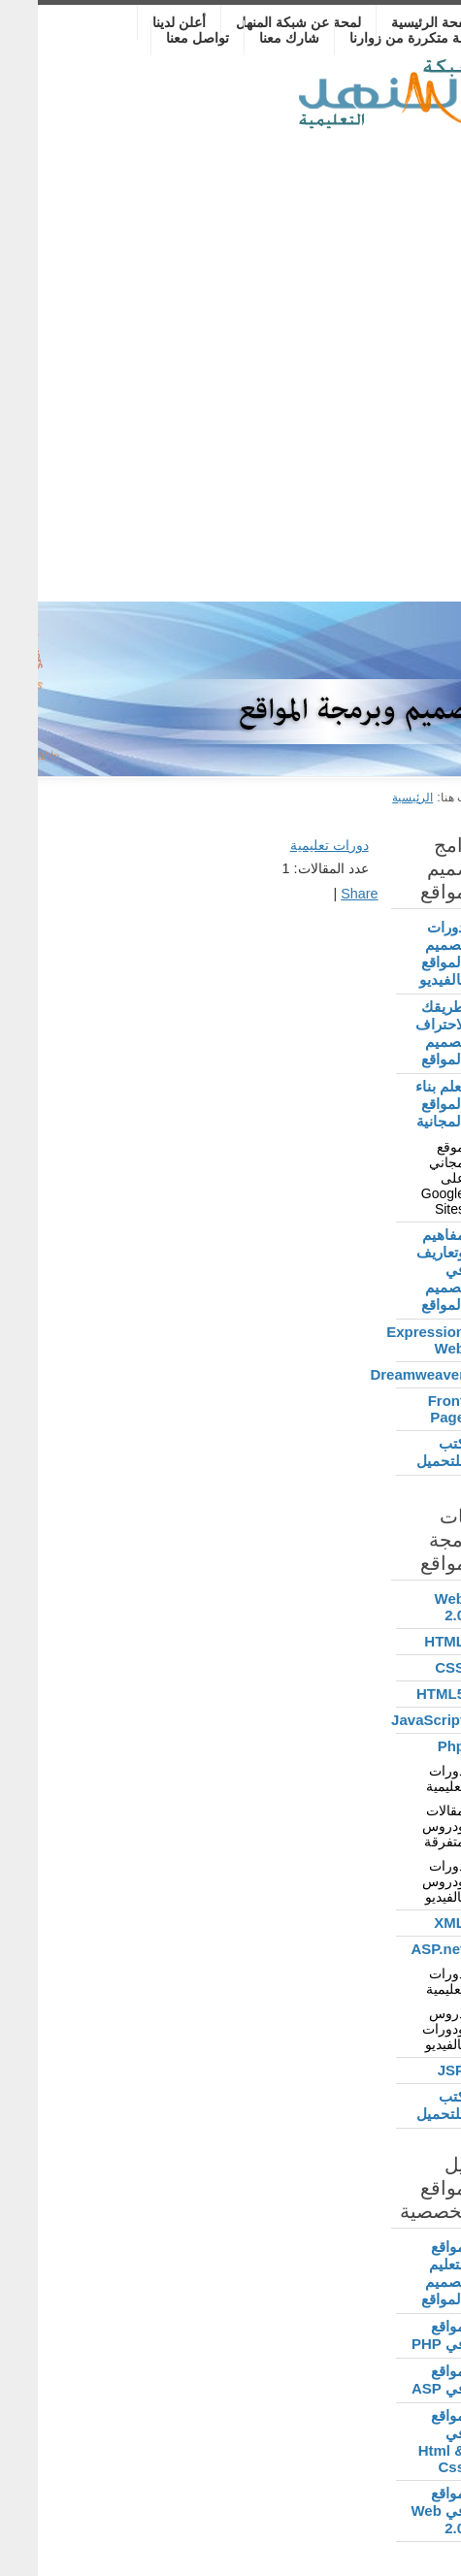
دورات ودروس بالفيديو (405, 1881)
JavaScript (392, 1720)
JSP (413, 2070)
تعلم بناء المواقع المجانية (402, 1103)
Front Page (408, 1408)
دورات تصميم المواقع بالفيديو (404, 953)
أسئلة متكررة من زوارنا (379, 38)
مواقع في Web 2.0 (400, 2510)
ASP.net (400, 1948)
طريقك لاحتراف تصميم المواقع (402, 1032)
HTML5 (403, 1693)
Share (321, 893)
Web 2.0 (412, 1606)
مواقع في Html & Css (403, 2441)
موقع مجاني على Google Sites (405, 1178)
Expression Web (392, 1339)
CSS (412, 1667)
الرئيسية (374, 797)
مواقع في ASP (400, 2380)
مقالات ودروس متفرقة (405, 1826)
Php (413, 1746)
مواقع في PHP (400, 2335)
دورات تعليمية (407, 1778)
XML (411, 1922)
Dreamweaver (392, 1374)
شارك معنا (251, 38)
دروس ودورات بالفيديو (405, 2028)
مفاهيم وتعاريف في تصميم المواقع (403, 1269)
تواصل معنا (159, 38)
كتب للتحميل (403, 1452)
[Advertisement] (230, 361)
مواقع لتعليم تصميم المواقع (405, 2272)
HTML (406, 1641)
